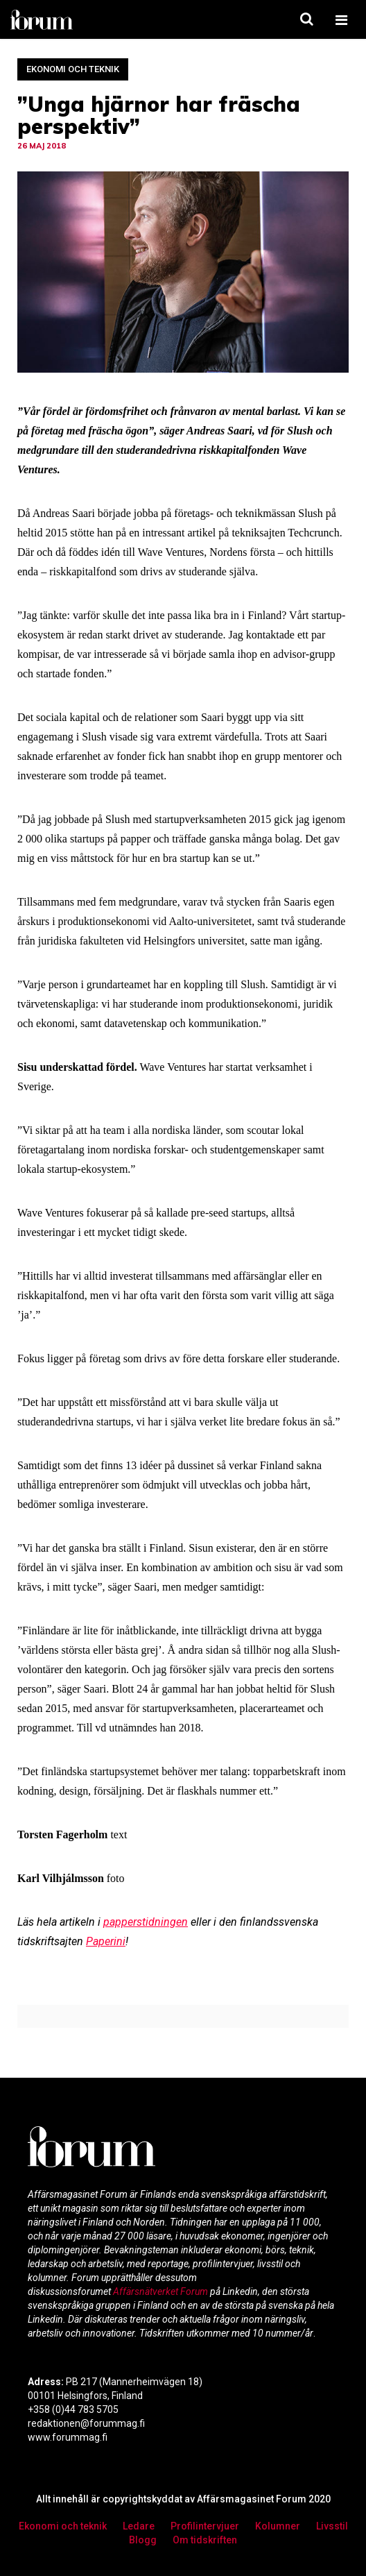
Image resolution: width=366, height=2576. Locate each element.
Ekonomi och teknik (72, 69)
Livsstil (332, 2526)
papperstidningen (145, 1922)
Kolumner (277, 2526)
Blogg (143, 2539)
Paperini (105, 1941)
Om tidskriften (205, 2539)
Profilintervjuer (205, 2526)
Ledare (139, 2526)
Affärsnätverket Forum (161, 2291)
